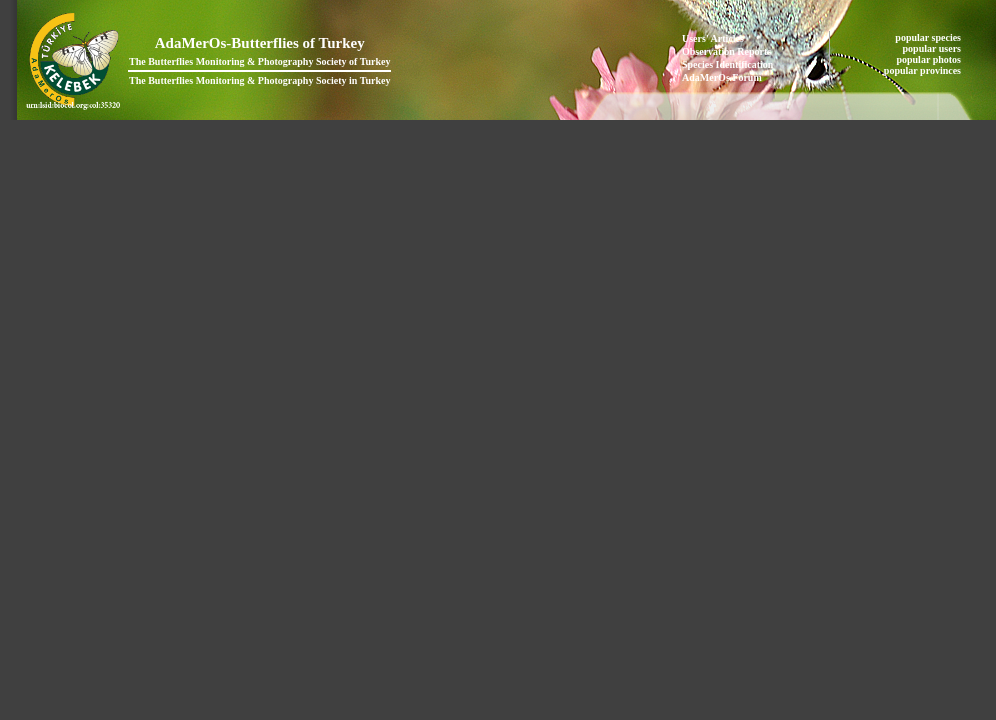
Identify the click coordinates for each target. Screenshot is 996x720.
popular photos (929, 59)
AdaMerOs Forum (722, 77)
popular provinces (924, 70)
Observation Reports (726, 51)
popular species (929, 37)
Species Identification (727, 64)
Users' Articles (713, 38)
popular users (933, 48)
